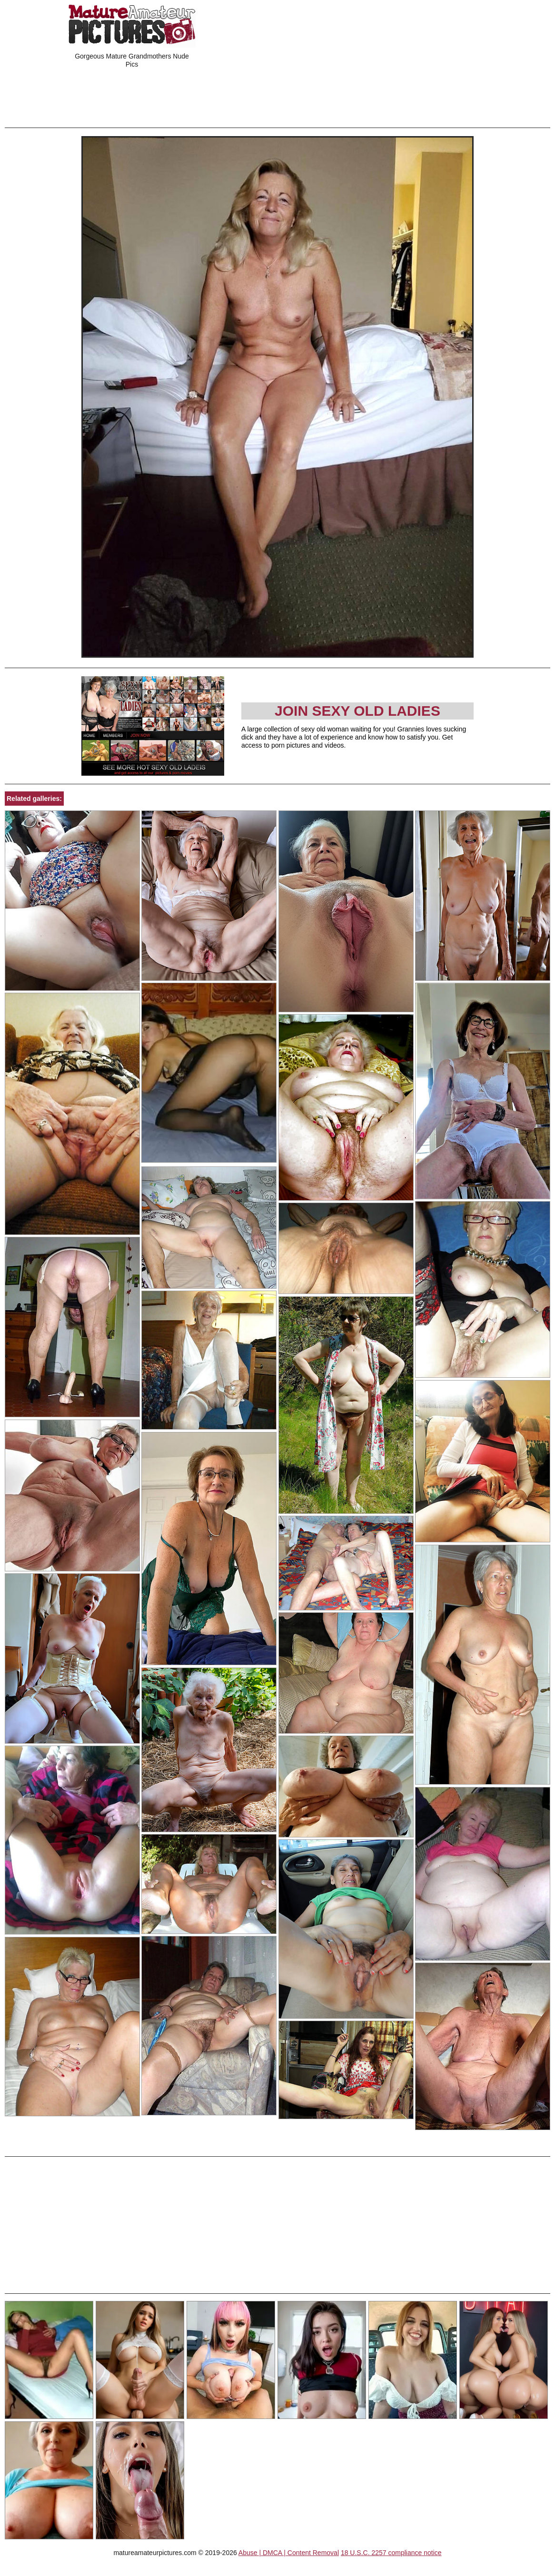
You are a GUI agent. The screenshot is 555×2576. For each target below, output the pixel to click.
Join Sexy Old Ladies (357, 711)
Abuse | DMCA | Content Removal (288, 2552)
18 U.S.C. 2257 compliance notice (391, 2552)
